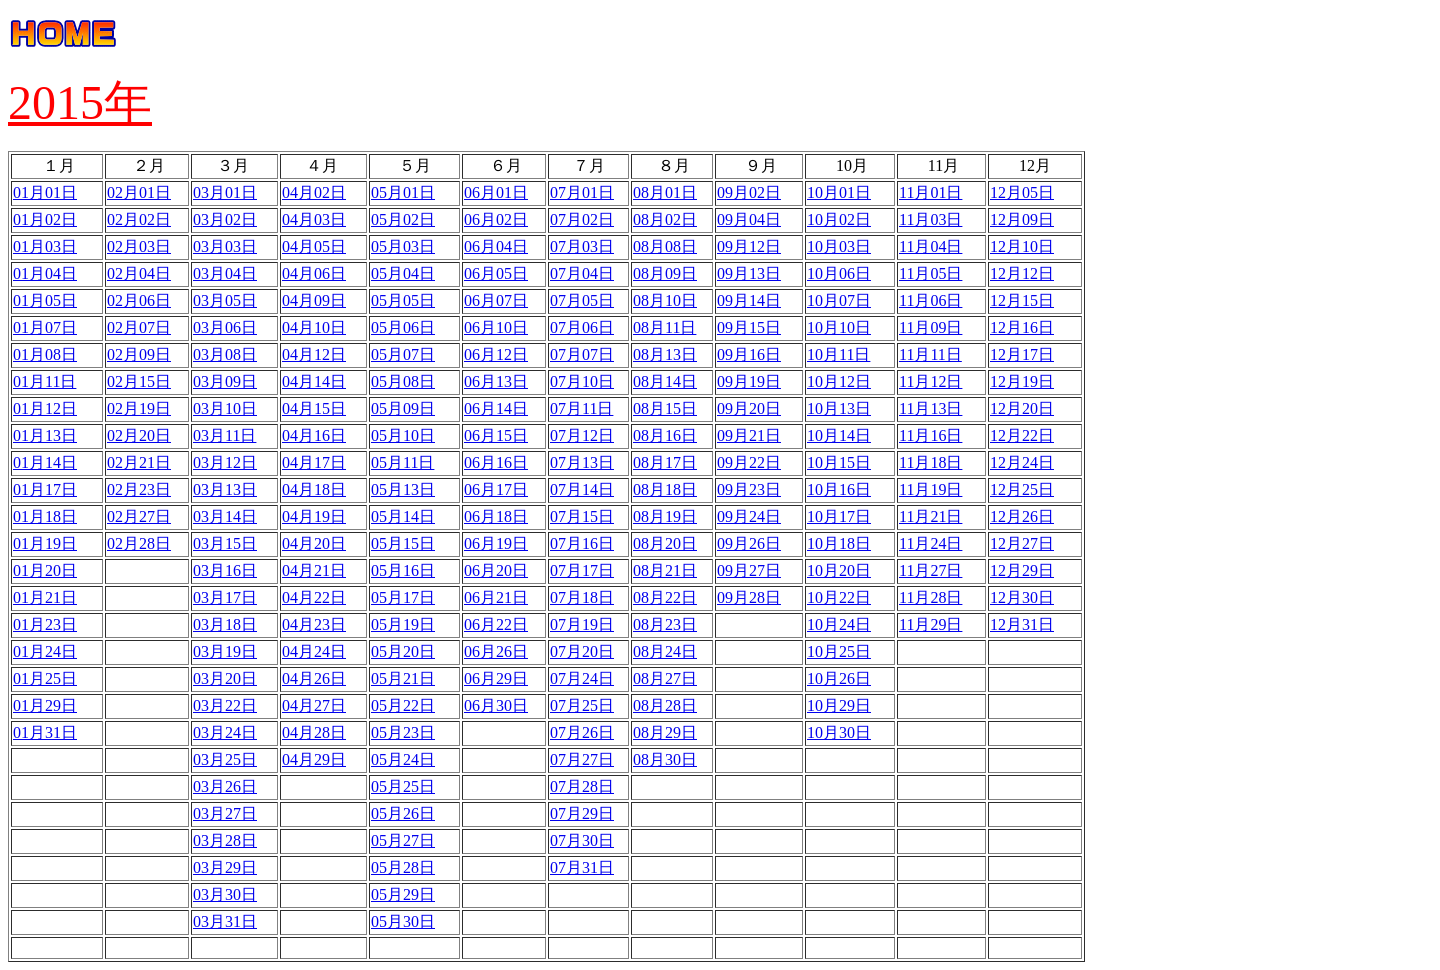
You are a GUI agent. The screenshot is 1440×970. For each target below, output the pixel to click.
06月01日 (496, 192)
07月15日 (582, 516)
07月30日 (582, 840)
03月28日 (225, 840)
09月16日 (749, 354)
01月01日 (45, 192)
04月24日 (314, 651)
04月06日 (314, 273)
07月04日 (582, 273)
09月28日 (749, 597)
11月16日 (930, 435)
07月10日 (582, 381)
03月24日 (225, 732)
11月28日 (930, 597)
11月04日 (930, 246)
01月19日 (45, 543)
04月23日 (314, 624)
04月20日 (314, 543)
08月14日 (665, 381)
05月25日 (403, 786)
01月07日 (45, 327)
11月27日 (930, 570)
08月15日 (665, 408)
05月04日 (403, 273)
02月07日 (139, 327)
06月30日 (496, 705)
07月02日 (582, 219)
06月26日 (496, 651)
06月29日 (496, 678)
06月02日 (496, 219)
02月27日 (139, 516)
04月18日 (314, 489)
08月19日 (665, 516)
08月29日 (665, 732)
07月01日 (582, 192)
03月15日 (225, 543)
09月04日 (749, 219)
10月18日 (839, 543)
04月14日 (314, 381)
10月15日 (839, 462)
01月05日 (45, 300)
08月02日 (665, 219)
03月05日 (225, 300)
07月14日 (582, 489)
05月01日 (403, 192)
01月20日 (45, 570)
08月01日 (665, 192)
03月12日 (225, 462)
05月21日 (403, 678)
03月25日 (225, 759)
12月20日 (1022, 408)
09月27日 (749, 570)
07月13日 (582, 462)
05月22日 (403, 705)
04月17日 (314, 462)
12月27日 (1022, 543)
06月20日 (496, 570)
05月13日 (403, 489)
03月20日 (225, 678)
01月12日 (45, 408)
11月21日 (930, 516)
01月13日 (45, 435)
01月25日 (45, 678)
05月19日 (403, 624)
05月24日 (403, 759)
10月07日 (839, 300)
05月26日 (403, 813)
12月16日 (1022, 327)
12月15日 (1022, 300)
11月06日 (930, 300)
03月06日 (225, 327)
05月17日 (403, 597)
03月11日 (224, 435)
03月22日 (225, 705)
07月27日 (582, 759)
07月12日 (582, 435)
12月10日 (1022, 246)
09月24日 (749, 516)
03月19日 (225, 651)
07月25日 (582, 705)
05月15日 (403, 543)
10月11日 (838, 354)
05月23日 (403, 732)
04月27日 (314, 705)
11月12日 (930, 381)
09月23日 (749, 489)
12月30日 (1022, 597)
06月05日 (496, 273)
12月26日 (1022, 516)
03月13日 (225, 489)
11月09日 (930, 327)
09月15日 (749, 327)
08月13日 (665, 354)
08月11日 (664, 327)
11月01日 (930, 192)
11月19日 (930, 489)
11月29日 (930, 624)
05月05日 (403, 300)
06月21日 (496, 597)
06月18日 (496, 516)
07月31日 (582, 867)
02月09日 (139, 354)
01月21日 (45, 597)
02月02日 (139, 219)
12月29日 (1022, 570)
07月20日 (582, 651)
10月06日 (839, 273)
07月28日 (582, 786)
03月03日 (225, 246)
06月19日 (496, 543)
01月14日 (45, 462)
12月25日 (1022, 489)
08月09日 (665, 273)
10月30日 (839, 732)
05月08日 (403, 381)
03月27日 (225, 813)
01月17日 (45, 489)
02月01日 (139, 192)
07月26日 (582, 732)
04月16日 (314, 435)
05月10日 (403, 435)
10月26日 (839, 678)
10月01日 (839, 192)
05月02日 (403, 219)
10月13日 (839, 408)
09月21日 (749, 435)
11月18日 (930, 462)
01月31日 (45, 732)
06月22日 (496, 624)
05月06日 (403, 327)
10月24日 (839, 624)
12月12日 (1022, 273)
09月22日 (749, 462)
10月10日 (839, 327)
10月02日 (839, 219)
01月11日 (44, 381)
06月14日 (496, 408)
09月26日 (749, 543)
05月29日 (403, 894)
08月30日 (665, 759)
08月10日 (665, 300)
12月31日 (1022, 624)
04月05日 (314, 246)
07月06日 (582, 327)
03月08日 (225, 354)
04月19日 (314, 516)
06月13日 (496, 381)
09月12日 (749, 246)
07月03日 (582, 246)
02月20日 (139, 435)
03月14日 (225, 516)
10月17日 (839, 516)
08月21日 (665, 570)
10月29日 (839, 705)
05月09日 (403, 408)
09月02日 (749, 192)
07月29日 (582, 813)
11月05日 (930, 273)
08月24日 (665, 651)
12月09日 (1022, 219)
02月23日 (139, 489)
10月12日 (839, 381)
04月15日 (314, 408)
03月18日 (225, 624)
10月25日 (839, 651)
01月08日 (45, 354)
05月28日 (403, 867)
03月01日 (225, 192)
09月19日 (749, 381)
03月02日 (225, 219)
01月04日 (45, 273)
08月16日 (665, 435)
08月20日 (665, 543)
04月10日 (314, 327)
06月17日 (496, 489)
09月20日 (749, 408)
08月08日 (665, 246)
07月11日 (581, 408)
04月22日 (314, 597)
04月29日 (314, 759)
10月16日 (839, 489)
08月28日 (665, 705)
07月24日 (582, 678)
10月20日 (839, 570)
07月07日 (582, 354)
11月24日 (930, 543)
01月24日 (45, 651)
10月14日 (839, 435)
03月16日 (225, 570)
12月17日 (1022, 354)
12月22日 (1022, 435)
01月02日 (45, 219)
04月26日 (314, 678)
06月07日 (496, 300)
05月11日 (402, 462)
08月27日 (665, 678)
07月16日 (582, 543)
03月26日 (225, 786)
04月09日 (314, 300)
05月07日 (403, 354)
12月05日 (1022, 192)
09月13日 (749, 273)
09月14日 (749, 300)
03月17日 (225, 597)
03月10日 (225, 408)
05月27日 (403, 840)
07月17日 (582, 570)
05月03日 (403, 246)
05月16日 (403, 570)
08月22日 (665, 597)
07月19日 (582, 624)
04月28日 (314, 732)
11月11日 (930, 354)
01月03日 (45, 246)
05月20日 (403, 651)
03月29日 (225, 867)
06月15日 (496, 435)
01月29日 (45, 705)
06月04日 (496, 246)
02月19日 (139, 408)
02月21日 (139, 462)
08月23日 (665, 624)
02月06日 (139, 300)
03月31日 (225, 921)
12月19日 (1022, 381)
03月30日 (225, 894)
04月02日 (314, 192)
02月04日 (139, 273)
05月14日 (403, 516)
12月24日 (1022, 462)
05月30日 (403, 921)
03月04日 (225, 273)
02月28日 (139, 543)
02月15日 (139, 381)
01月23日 (45, 624)
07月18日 (582, 597)
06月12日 (496, 354)
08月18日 (665, 489)
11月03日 (930, 219)
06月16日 (496, 462)
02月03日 (139, 246)
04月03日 (314, 219)
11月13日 (930, 408)
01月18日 (45, 516)
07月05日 (582, 300)
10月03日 (839, 246)
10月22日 (839, 597)
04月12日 (314, 354)
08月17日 (665, 462)
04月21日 (314, 570)
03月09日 (225, 381)
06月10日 (496, 327)
